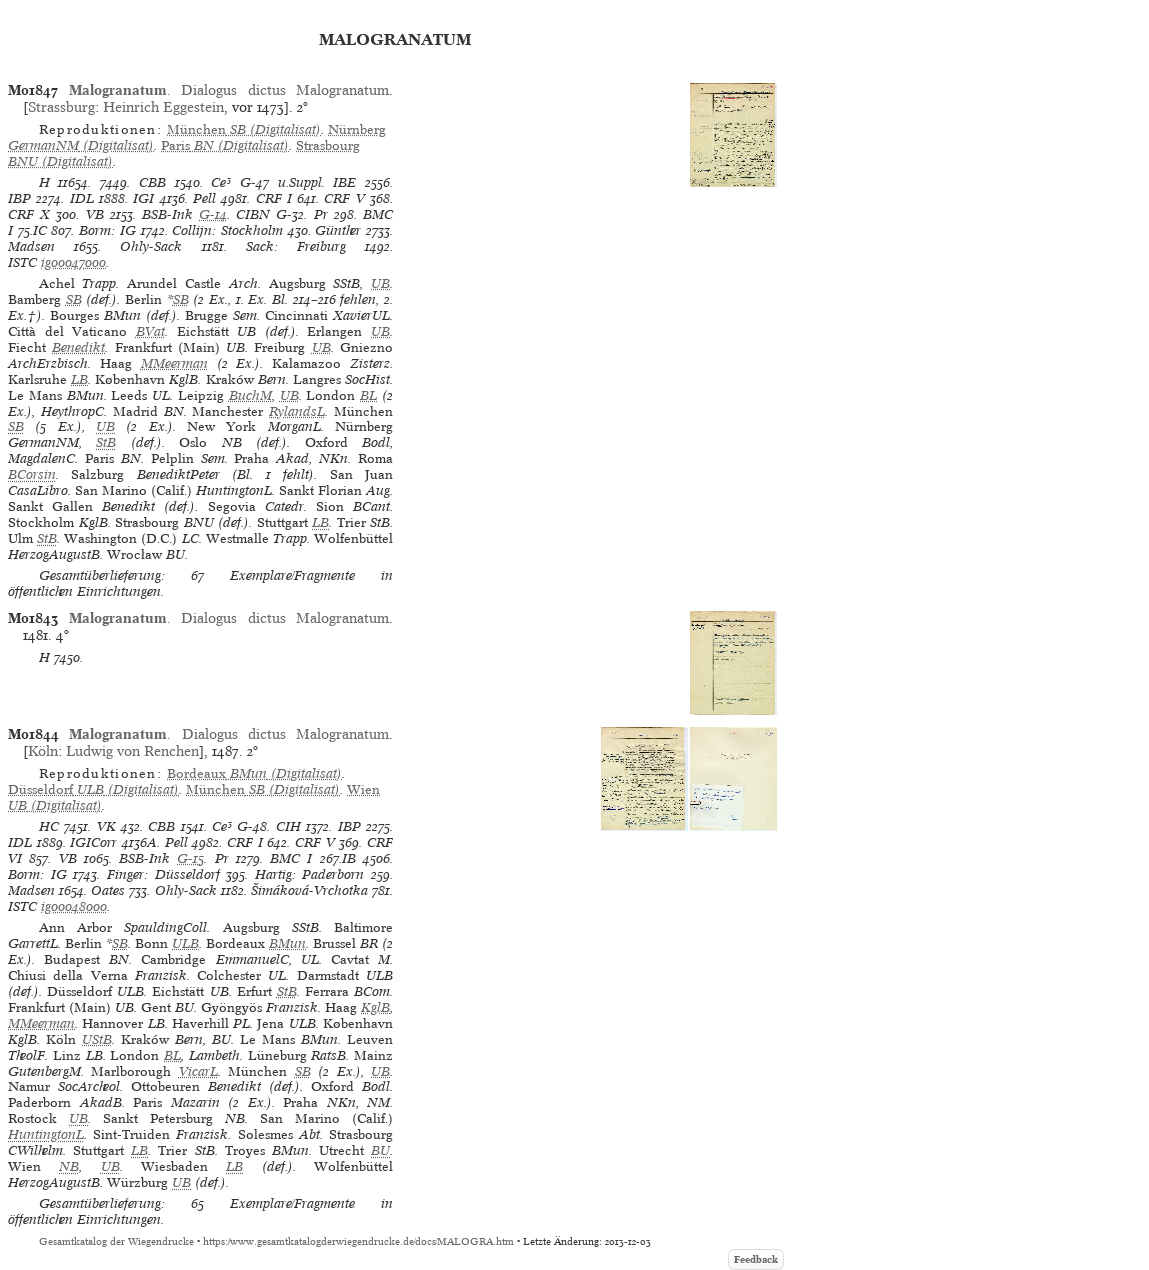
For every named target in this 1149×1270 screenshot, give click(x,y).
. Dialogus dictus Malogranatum (229, 90)
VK (106, 826)
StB (106, 442)
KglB (375, 1007)
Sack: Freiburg (296, 246)
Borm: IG (107, 230)
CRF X (29, 214)
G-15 (190, 858)
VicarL (198, 1071)
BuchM (250, 395)
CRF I (274, 198)
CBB (152, 182)
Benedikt (78, 347)
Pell (204, 198)
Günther (338, 230)
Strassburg (61, 107)
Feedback (756, 1259)
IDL (82, 198)
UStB (97, 1039)
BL (368, 395)
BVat (150, 331)
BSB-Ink (167, 214)
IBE (344, 182)
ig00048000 (74, 906)
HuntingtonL (46, 1134)
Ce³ (221, 182)
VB (95, 214)
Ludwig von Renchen (132, 751)
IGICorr (93, 842)
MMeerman (174, 363)
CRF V (344, 198)
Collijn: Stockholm (227, 230)
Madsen (31, 246)
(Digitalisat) (244, 129)
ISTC (22, 262)
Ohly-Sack (151, 246)
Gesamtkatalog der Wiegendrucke (116, 1241)
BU (380, 1150)
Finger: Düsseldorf (163, 874)
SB (74, 299)
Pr (321, 214)
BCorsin (32, 474)
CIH (288, 826)
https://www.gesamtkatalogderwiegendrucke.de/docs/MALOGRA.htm (358, 1241)
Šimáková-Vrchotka (309, 890)
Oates (108, 890)
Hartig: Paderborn (310, 874)
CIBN (253, 214)
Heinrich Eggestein (163, 107)
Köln (43, 751)
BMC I (291, 858)
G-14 (213, 214)
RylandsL (297, 411)
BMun (287, 943)
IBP (19, 198)
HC (49, 826)
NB (69, 1166)
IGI (143, 198)
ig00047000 (73, 262)
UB (380, 283)
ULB (185, 943)
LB (79, 379)
